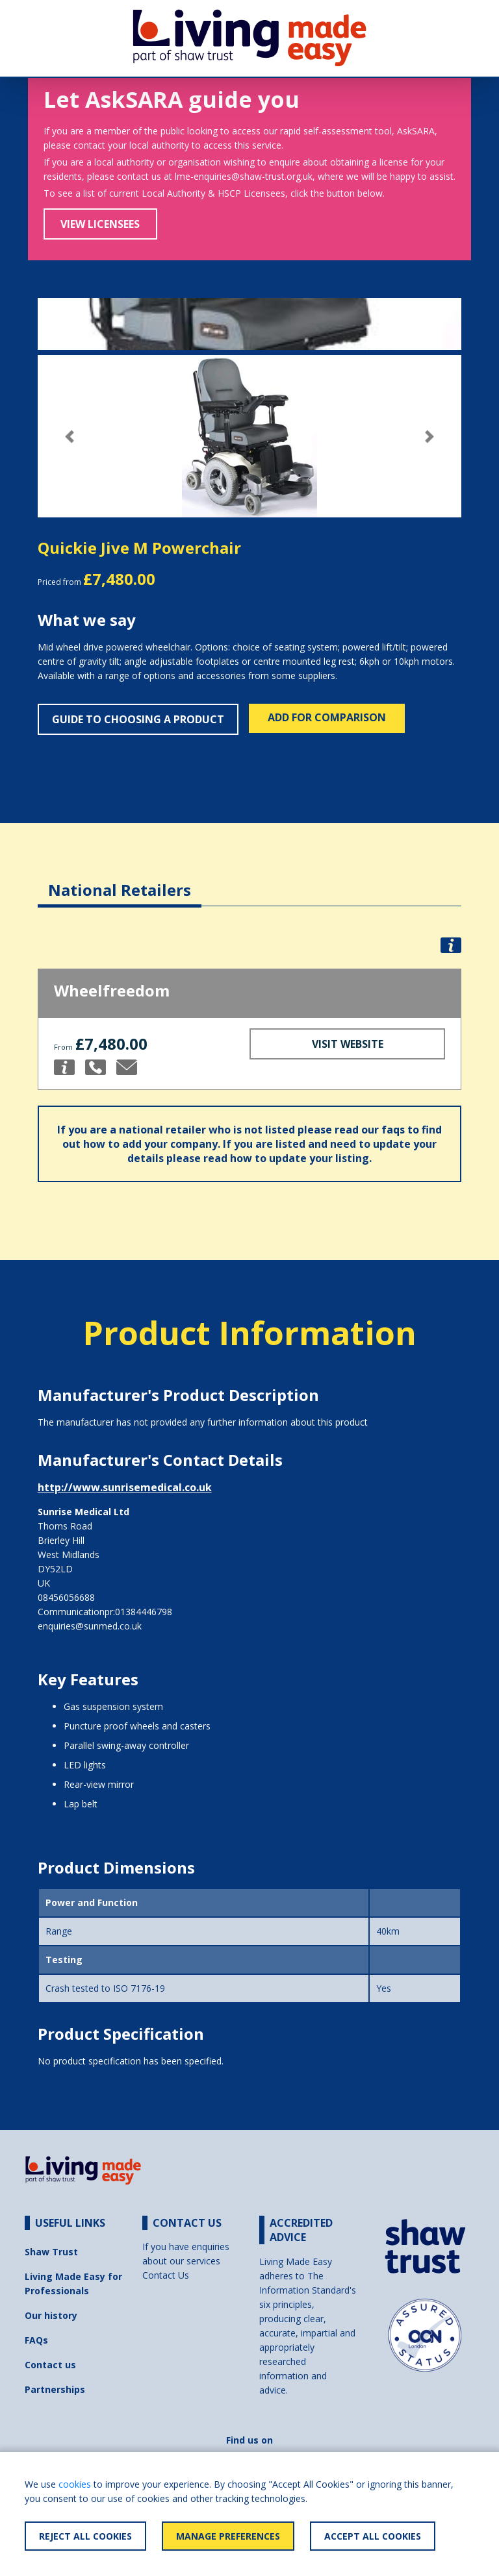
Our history (51, 2315)
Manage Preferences (228, 2536)
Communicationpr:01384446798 (105, 1611)
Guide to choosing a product (138, 719)
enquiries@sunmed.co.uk (90, 1626)
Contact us (50, 2365)
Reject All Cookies (85, 2536)
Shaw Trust (51, 2252)
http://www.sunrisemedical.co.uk (125, 1487)
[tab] (119, 880)
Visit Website (347, 1044)
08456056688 (66, 1597)
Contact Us (165, 2275)
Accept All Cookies (372, 2536)
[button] (69, 436)
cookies (74, 2484)
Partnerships (55, 2389)
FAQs (36, 2340)
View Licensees (100, 224)
